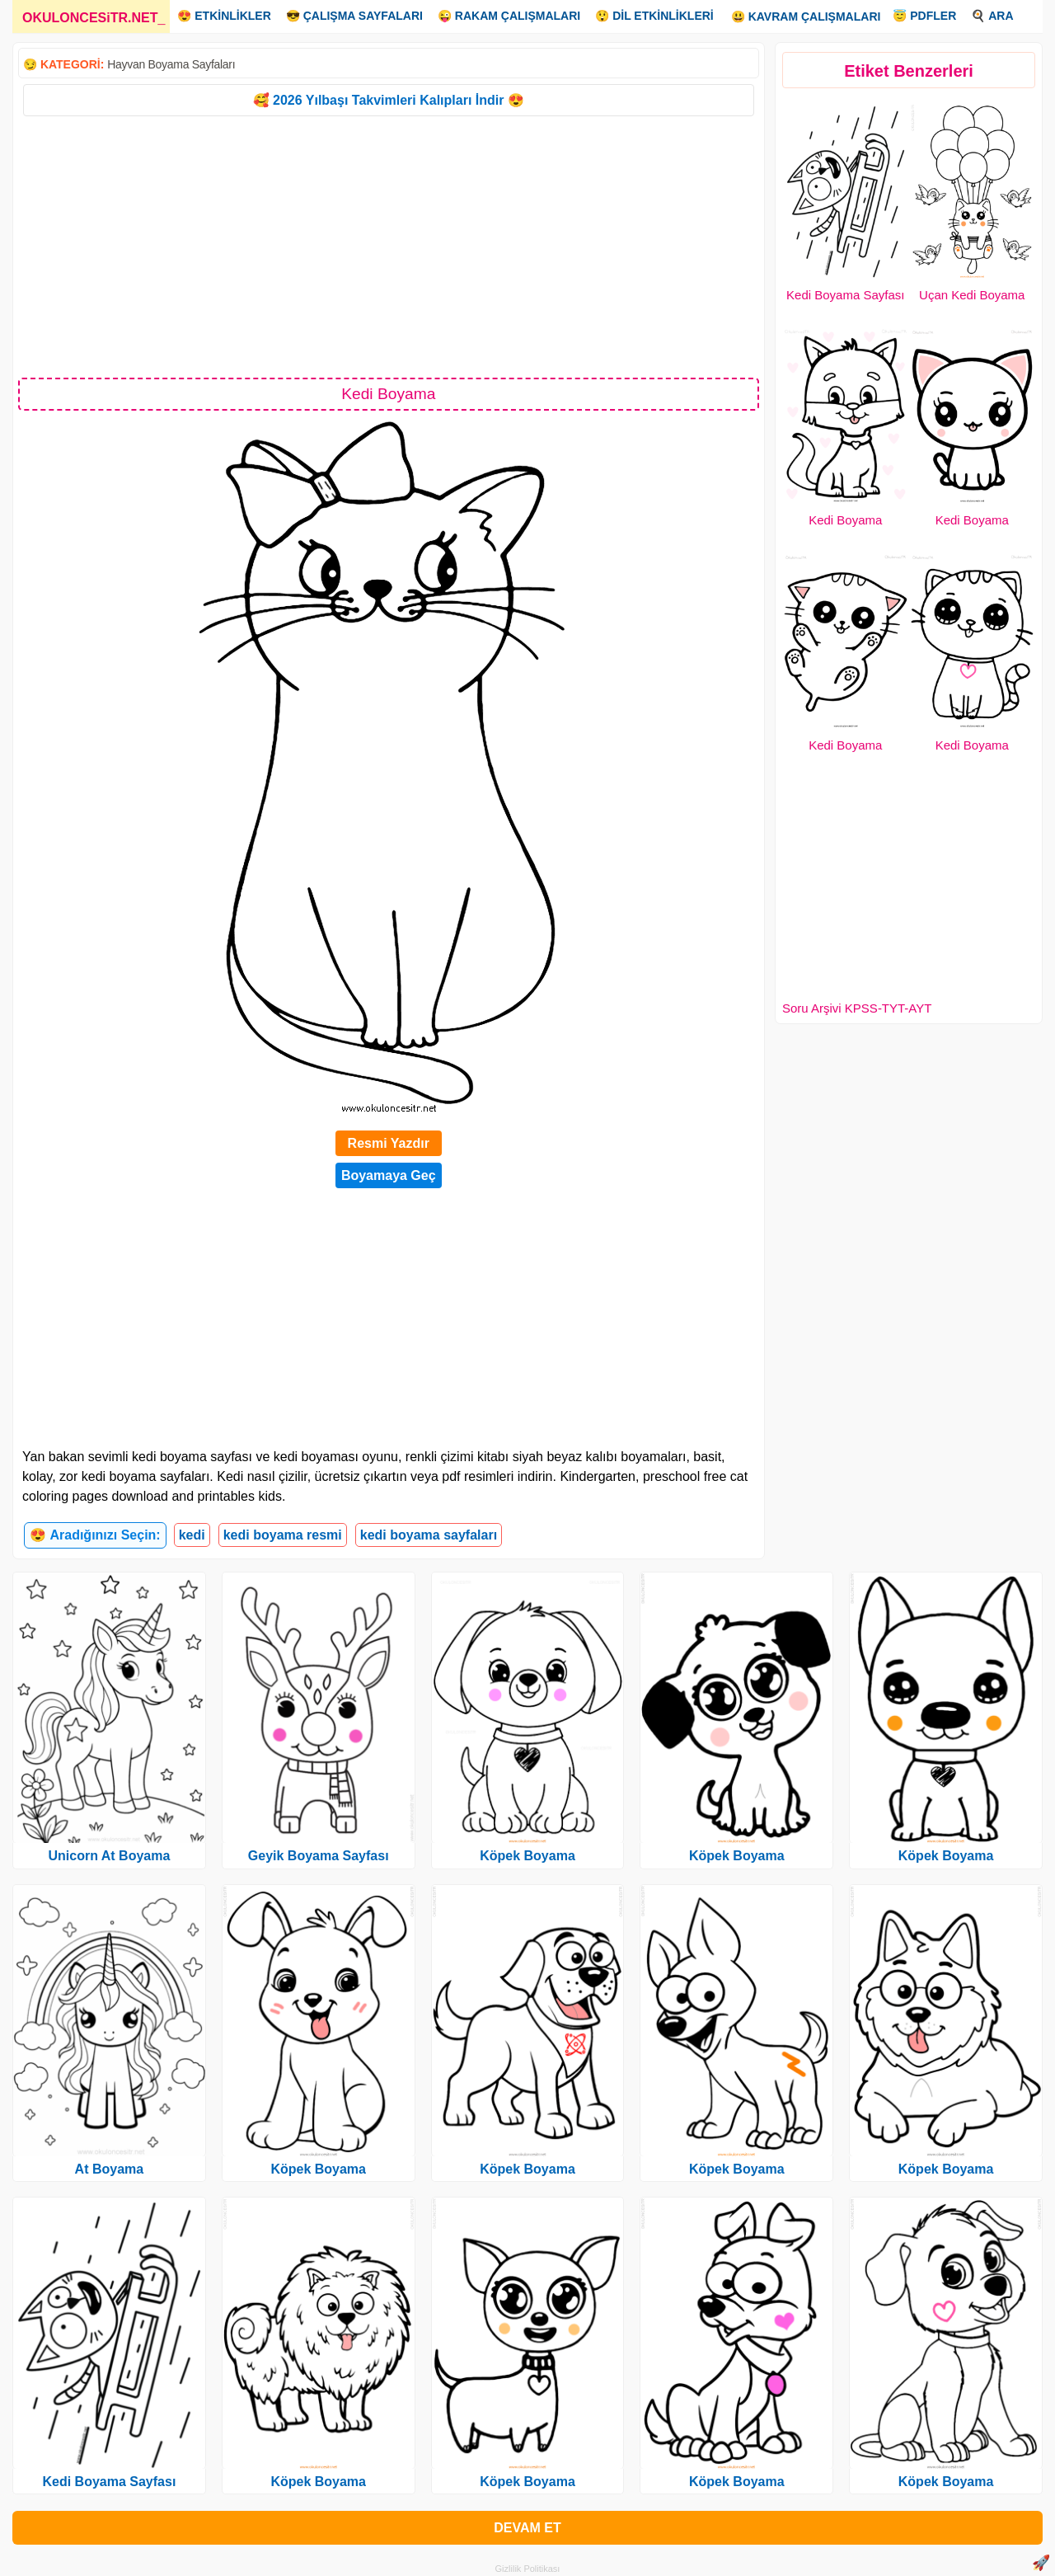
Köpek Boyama (318, 2169)
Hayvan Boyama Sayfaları (171, 64)
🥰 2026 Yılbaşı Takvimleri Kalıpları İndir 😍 (388, 100)
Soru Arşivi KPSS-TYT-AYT (856, 1008)
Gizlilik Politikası (527, 2569)
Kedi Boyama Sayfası (845, 295)
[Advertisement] (388, 245)
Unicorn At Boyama (109, 1856)
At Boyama (109, 2169)
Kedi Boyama (845, 520)
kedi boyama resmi (282, 1535)
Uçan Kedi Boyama (972, 295)
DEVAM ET (527, 2528)
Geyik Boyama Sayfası (318, 1856)
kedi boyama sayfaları (428, 1535)
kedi (192, 1535)
